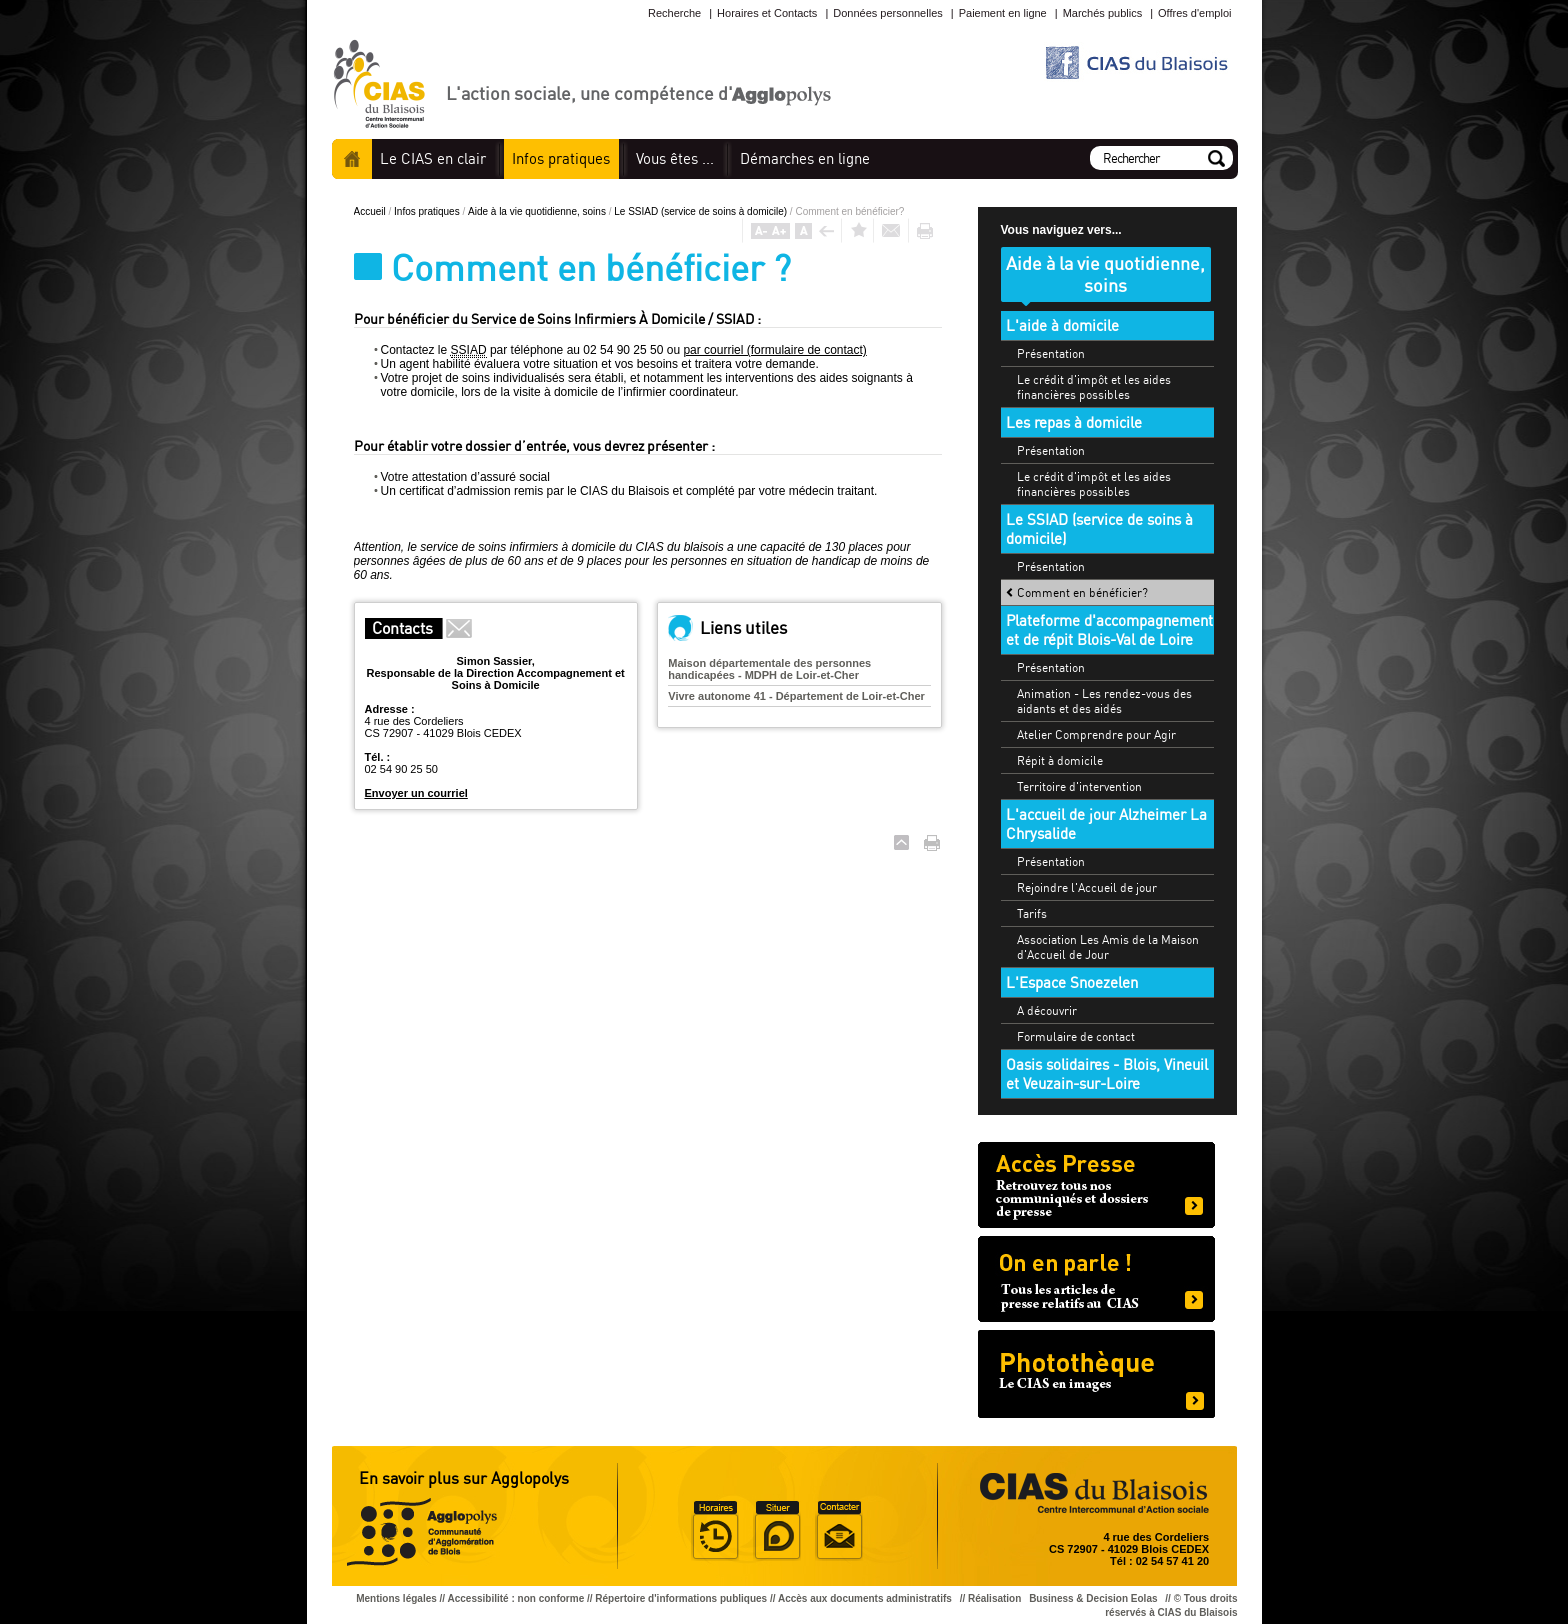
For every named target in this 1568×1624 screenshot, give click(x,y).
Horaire (715, 1531)
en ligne (805, 158)
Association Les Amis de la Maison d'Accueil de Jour (1108, 947)
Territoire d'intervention (1079, 786)
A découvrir (1047, 1010)
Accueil (352, 159)
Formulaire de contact (1076, 1036)
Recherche (674, 13)
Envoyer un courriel (416, 793)
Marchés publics (1102, 13)
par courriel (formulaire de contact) (774, 350)
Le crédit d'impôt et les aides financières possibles (1094, 387)
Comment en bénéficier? (1082, 592)
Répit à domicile (1060, 760)
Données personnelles (887, 13)
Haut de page (901, 842)
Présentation (1051, 353)
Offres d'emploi (1194, 13)
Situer (777, 1531)
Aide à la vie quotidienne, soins (538, 211)
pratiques (561, 158)
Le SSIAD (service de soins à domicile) (702, 211)
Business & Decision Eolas (1093, 1598)
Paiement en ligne (1003, 13)
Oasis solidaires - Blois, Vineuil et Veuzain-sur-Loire (1107, 1074)
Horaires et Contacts (767, 13)
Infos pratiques (428, 211)
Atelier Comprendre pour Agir (1096, 734)
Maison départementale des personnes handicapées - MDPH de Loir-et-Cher (769, 669)
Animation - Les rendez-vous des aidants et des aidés (1104, 701)
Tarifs (1032, 913)
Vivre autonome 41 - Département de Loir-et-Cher (796, 696)
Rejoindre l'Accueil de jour (1087, 887)
